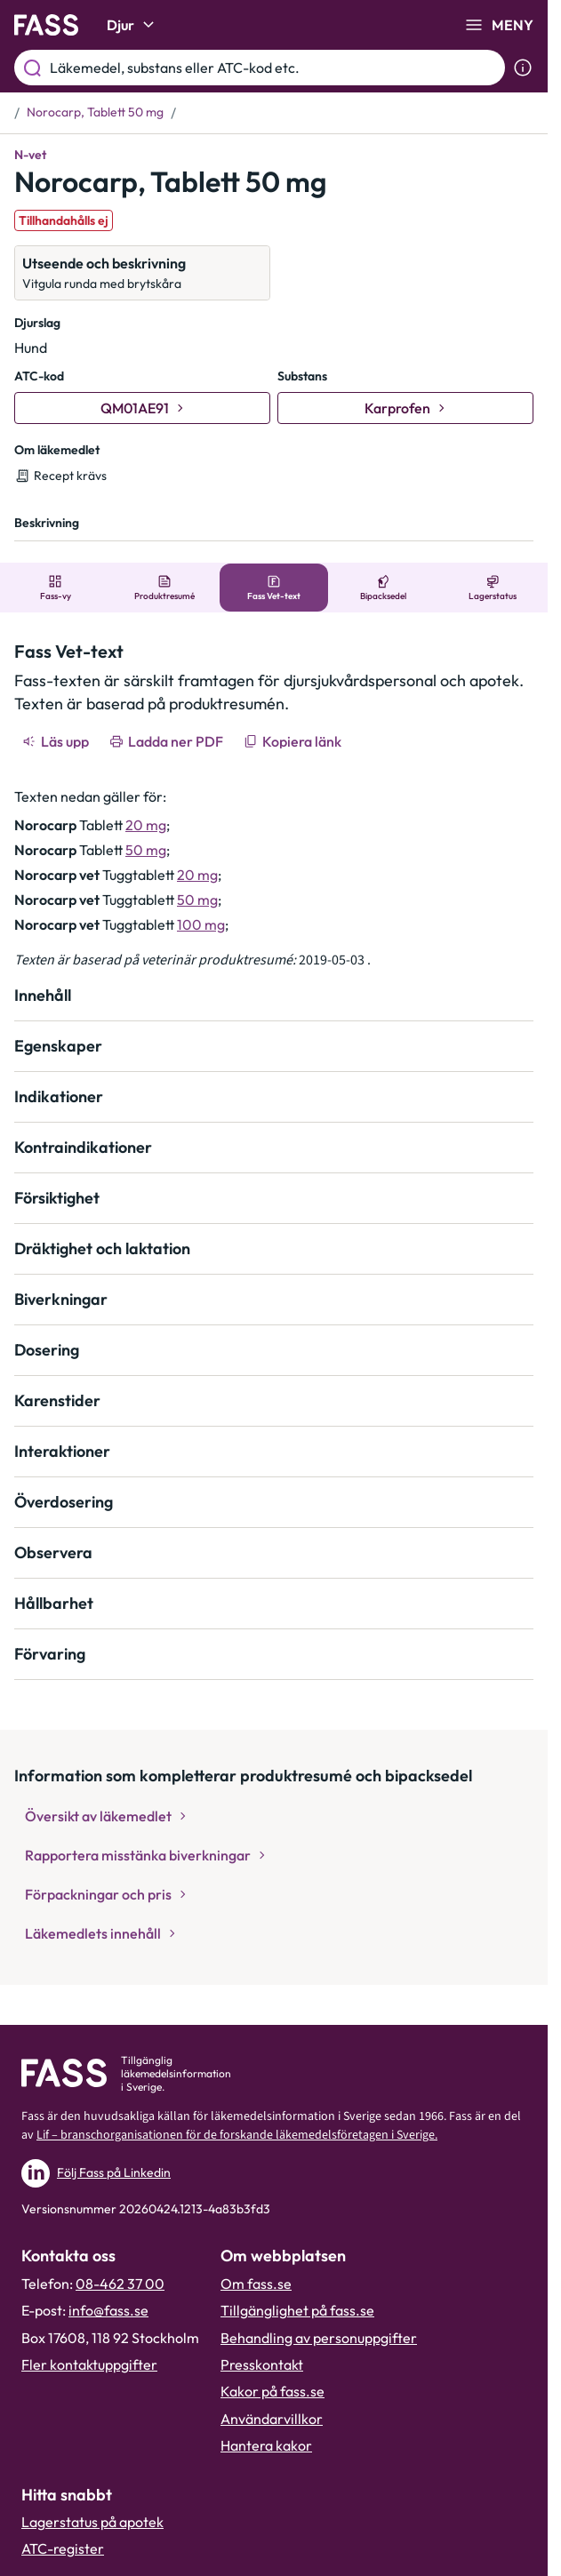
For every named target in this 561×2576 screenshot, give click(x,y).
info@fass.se (108, 2310)
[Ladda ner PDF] (167, 741)
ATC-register (62, 2548)
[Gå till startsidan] (46, 25)
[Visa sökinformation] (522, 67)
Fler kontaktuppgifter (89, 2364)
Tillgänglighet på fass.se (297, 2310)
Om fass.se (256, 2283)
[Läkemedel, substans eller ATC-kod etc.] (274, 67)
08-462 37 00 (120, 2283)
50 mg (145, 850)
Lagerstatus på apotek (92, 2522)
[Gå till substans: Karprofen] (405, 408)
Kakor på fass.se (272, 2391)
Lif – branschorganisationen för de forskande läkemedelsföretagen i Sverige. (236, 2135)
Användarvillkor (271, 2419)
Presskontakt (261, 2364)
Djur (133, 25)
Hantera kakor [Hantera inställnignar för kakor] (266, 2445)
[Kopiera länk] (294, 741)
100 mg (201, 924)
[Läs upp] (57, 741)
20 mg (145, 825)
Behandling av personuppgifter (318, 2338)
